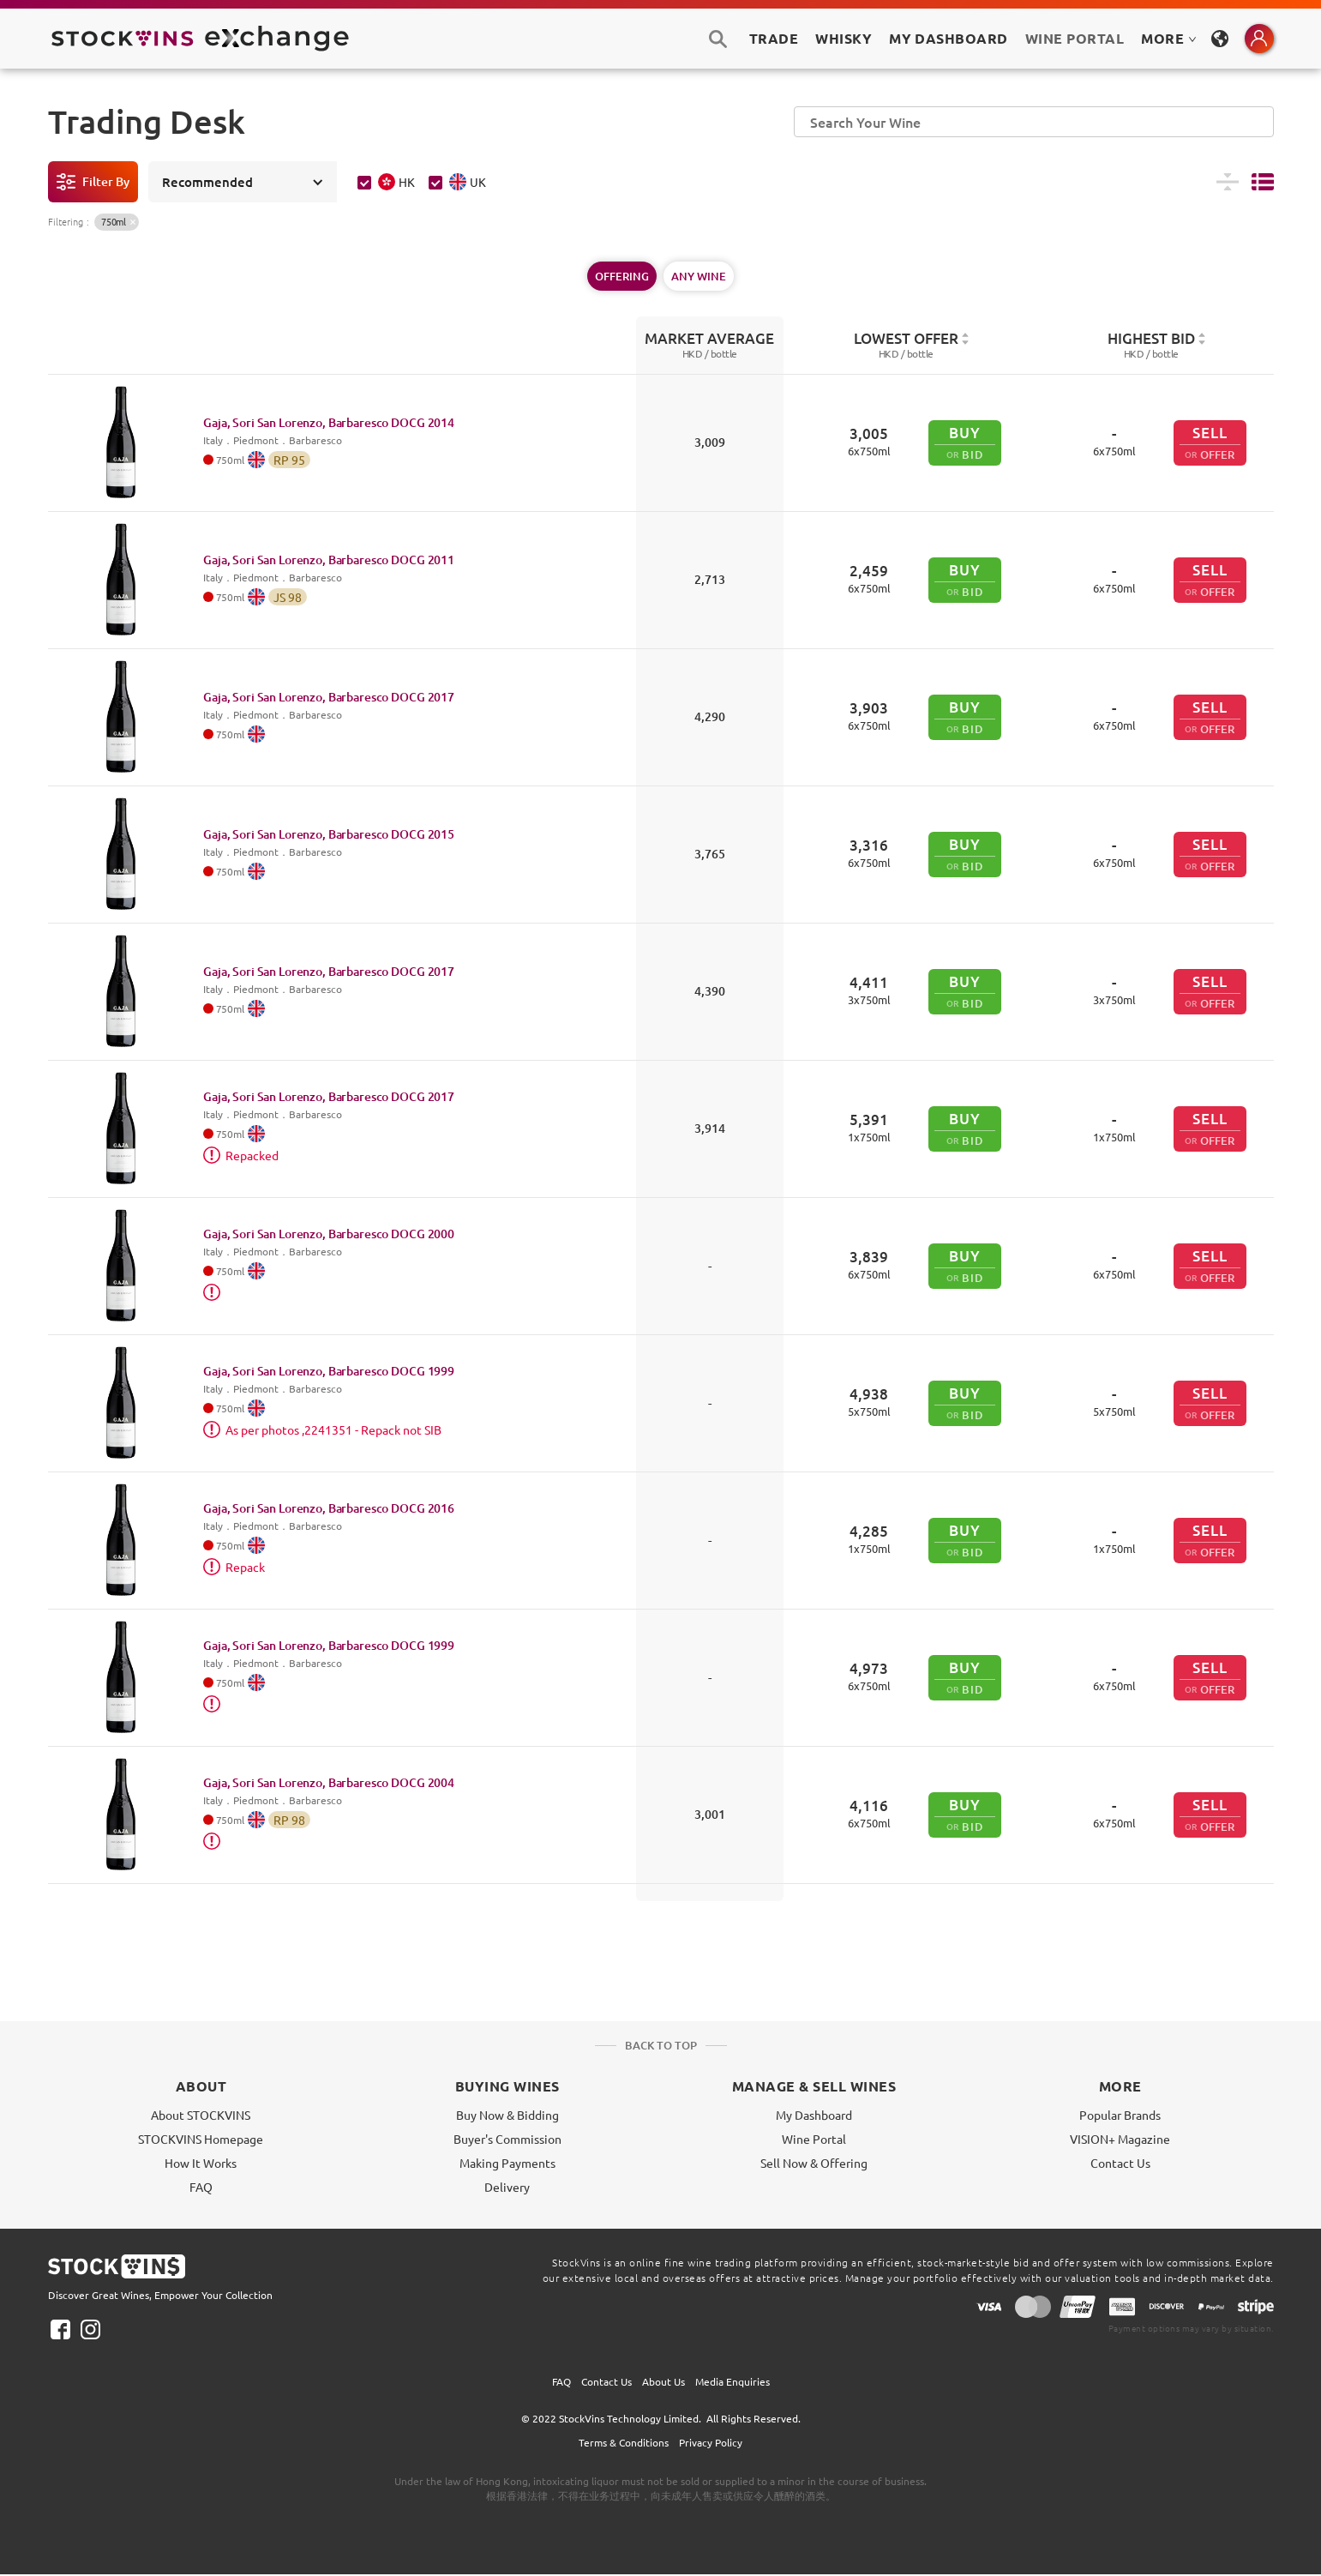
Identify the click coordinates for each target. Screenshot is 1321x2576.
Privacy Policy (710, 2442)
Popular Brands (1120, 2114)
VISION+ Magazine (1120, 2138)
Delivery (507, 2186)
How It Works (201, 2162)
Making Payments (507, 2162)
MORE (1168, 38)
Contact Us (1120, 2162)
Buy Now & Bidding (507, 2114)
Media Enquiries (732, 2381)
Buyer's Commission (507, 2138)
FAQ (201, 2186)
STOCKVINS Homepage (200, 2138)
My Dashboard (814, 2114)
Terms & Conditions (624, 2442)
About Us (663, 2381)
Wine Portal (1074, 38)
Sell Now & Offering (814, 2162)
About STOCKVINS (200, 2114)
